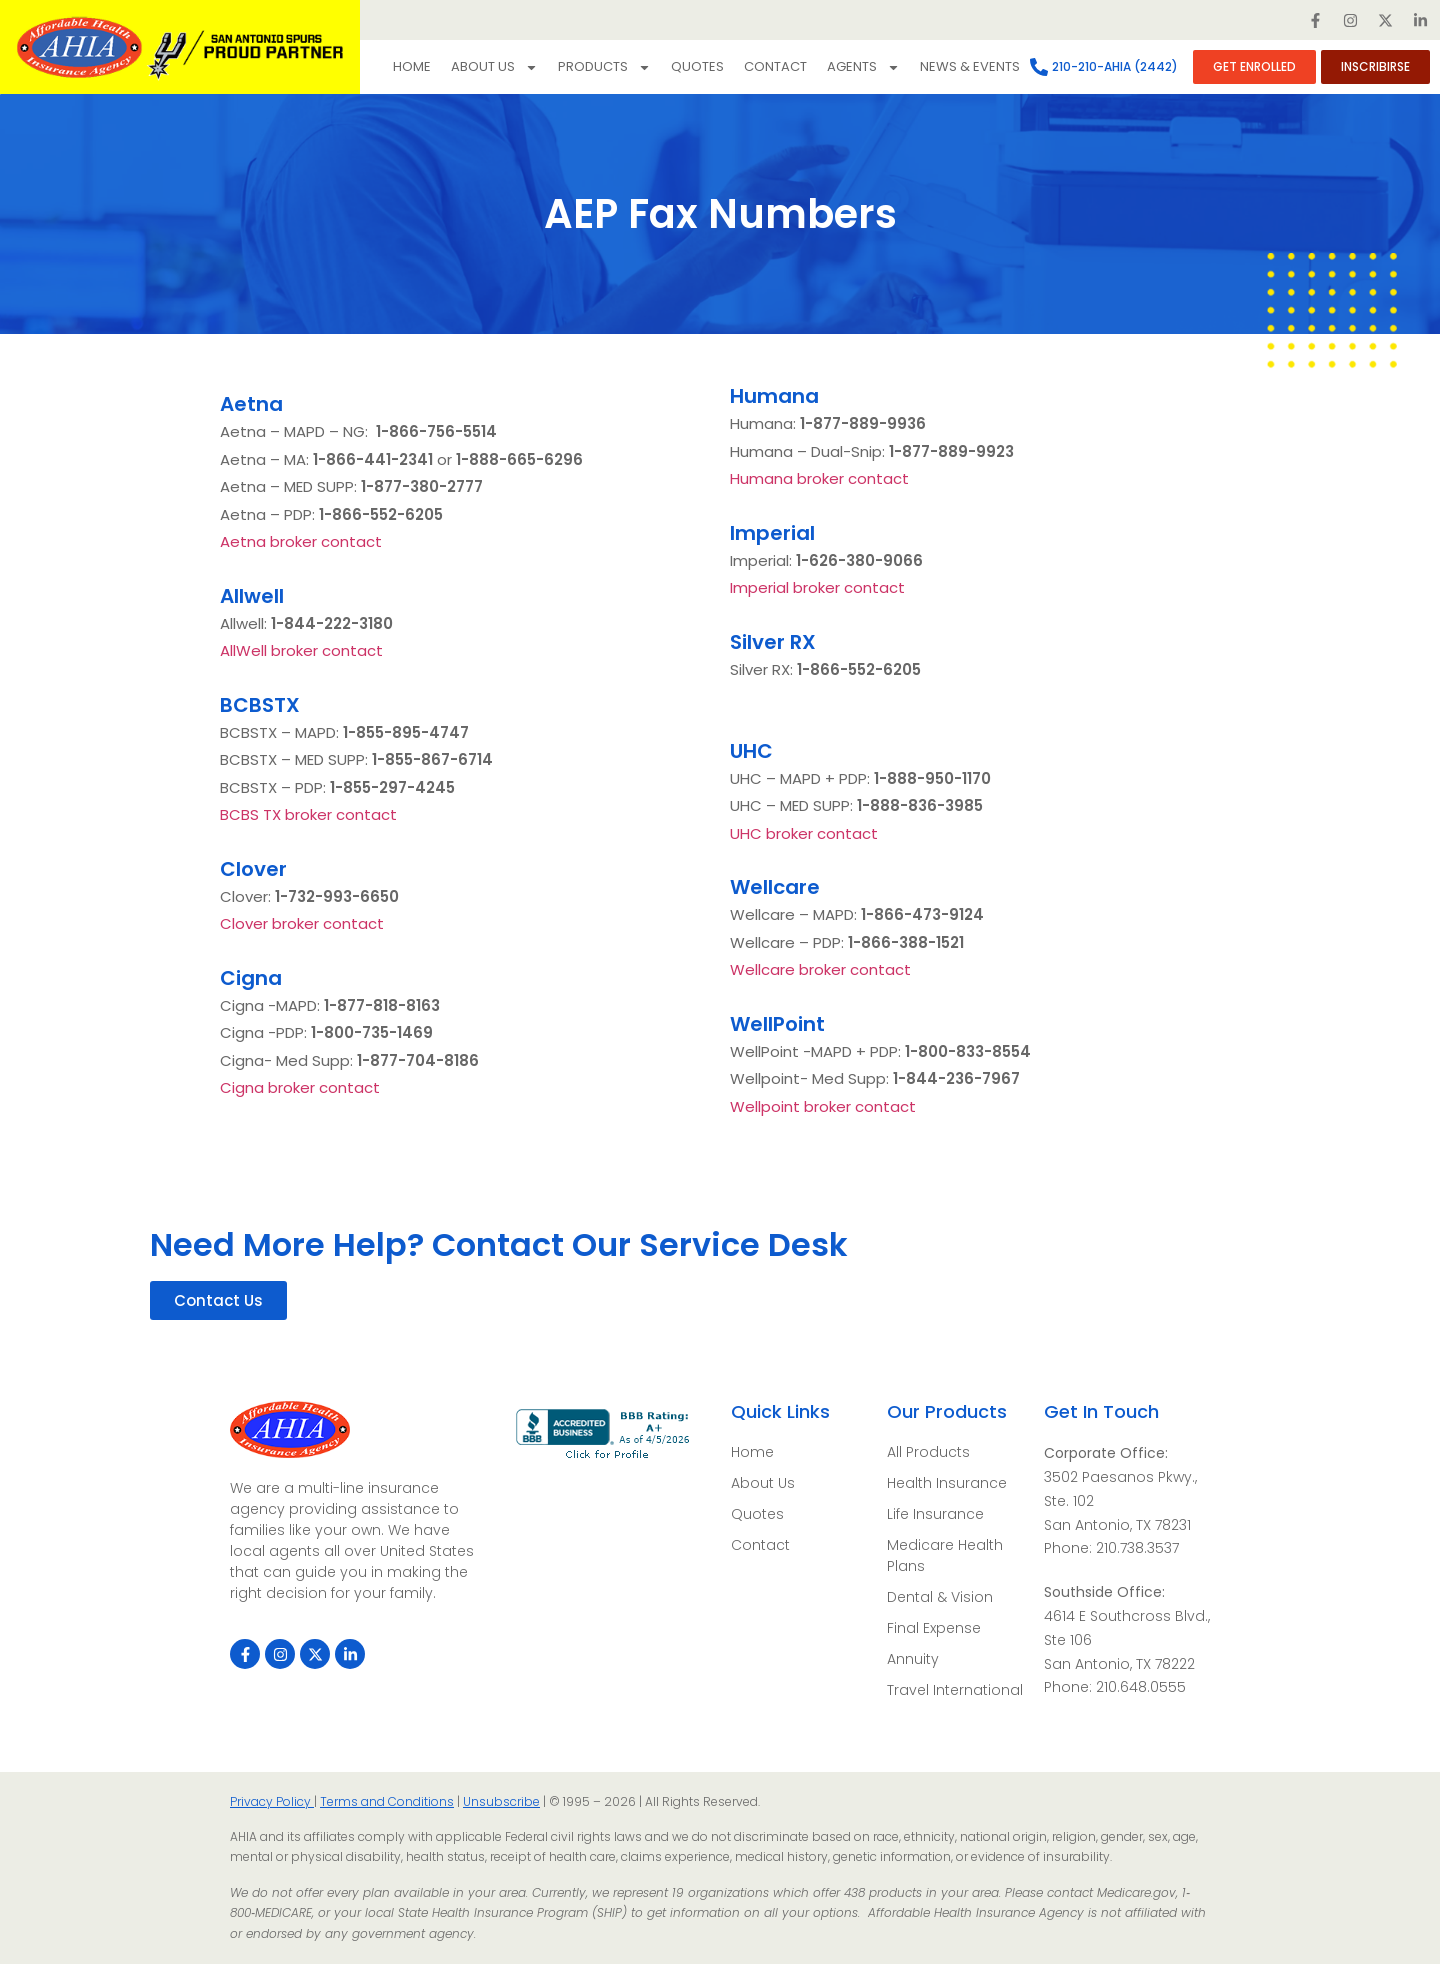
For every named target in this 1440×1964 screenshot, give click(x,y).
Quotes (697, 66)
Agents (863, 67)
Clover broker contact (302, 923)
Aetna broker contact (301, 541)
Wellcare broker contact (820, 969)
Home (412, 66)
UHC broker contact (804, 833)
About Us (494, 67)
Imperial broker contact (817, 587)
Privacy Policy (272, 1801)
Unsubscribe (501, 1801)
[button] (218, 1300)
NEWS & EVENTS (970, 66)
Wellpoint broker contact (823, 1106)
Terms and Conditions (387, 1801)
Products (604, 67)
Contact (775, 66)
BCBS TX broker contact (308, 814)
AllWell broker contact (301, 650)
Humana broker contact (819, 478)
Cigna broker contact (300, 1087)
